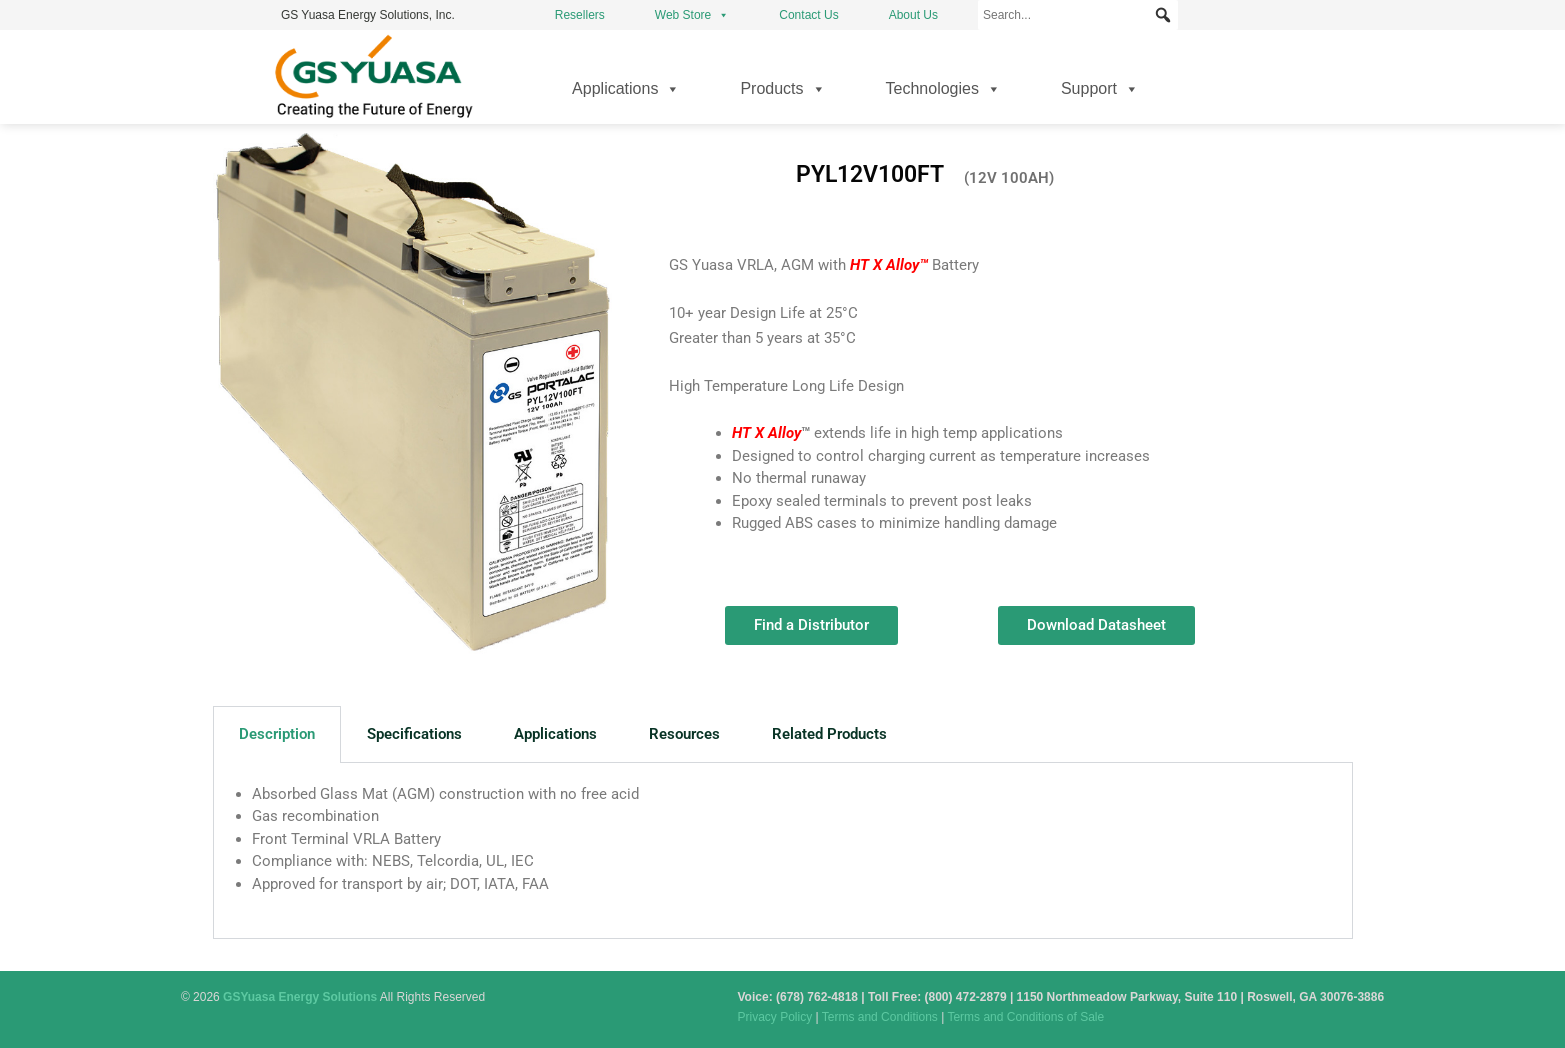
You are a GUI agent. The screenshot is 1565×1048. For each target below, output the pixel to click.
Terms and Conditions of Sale (1025, 1017)
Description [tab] (277, 734)
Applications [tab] (555, 734)
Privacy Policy (775, 1017)
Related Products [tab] (829, 734)
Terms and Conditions (880, 1017)
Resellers (580, 15)
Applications (626, 89)
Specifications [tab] (414, 734)
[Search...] (1078, 15)
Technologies (943, 89)
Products (782, 89)
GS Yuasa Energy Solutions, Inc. (368, 15)
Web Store (692, 15)
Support (1100, 89)
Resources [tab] (684, 734)
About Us (913, 15)
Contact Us (808, 15)
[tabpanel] (783, 851)
